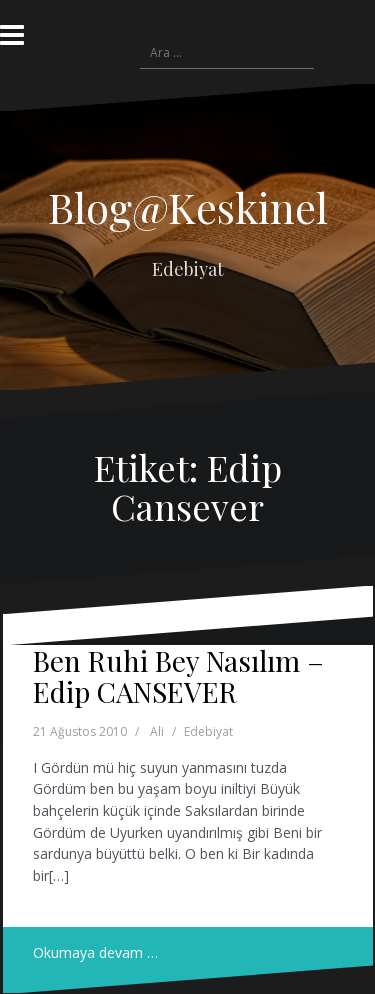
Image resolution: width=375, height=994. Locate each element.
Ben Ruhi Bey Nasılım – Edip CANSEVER (178, 676)
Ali (157, 731)
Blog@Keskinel (188, 207)
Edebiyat (208, 731)
